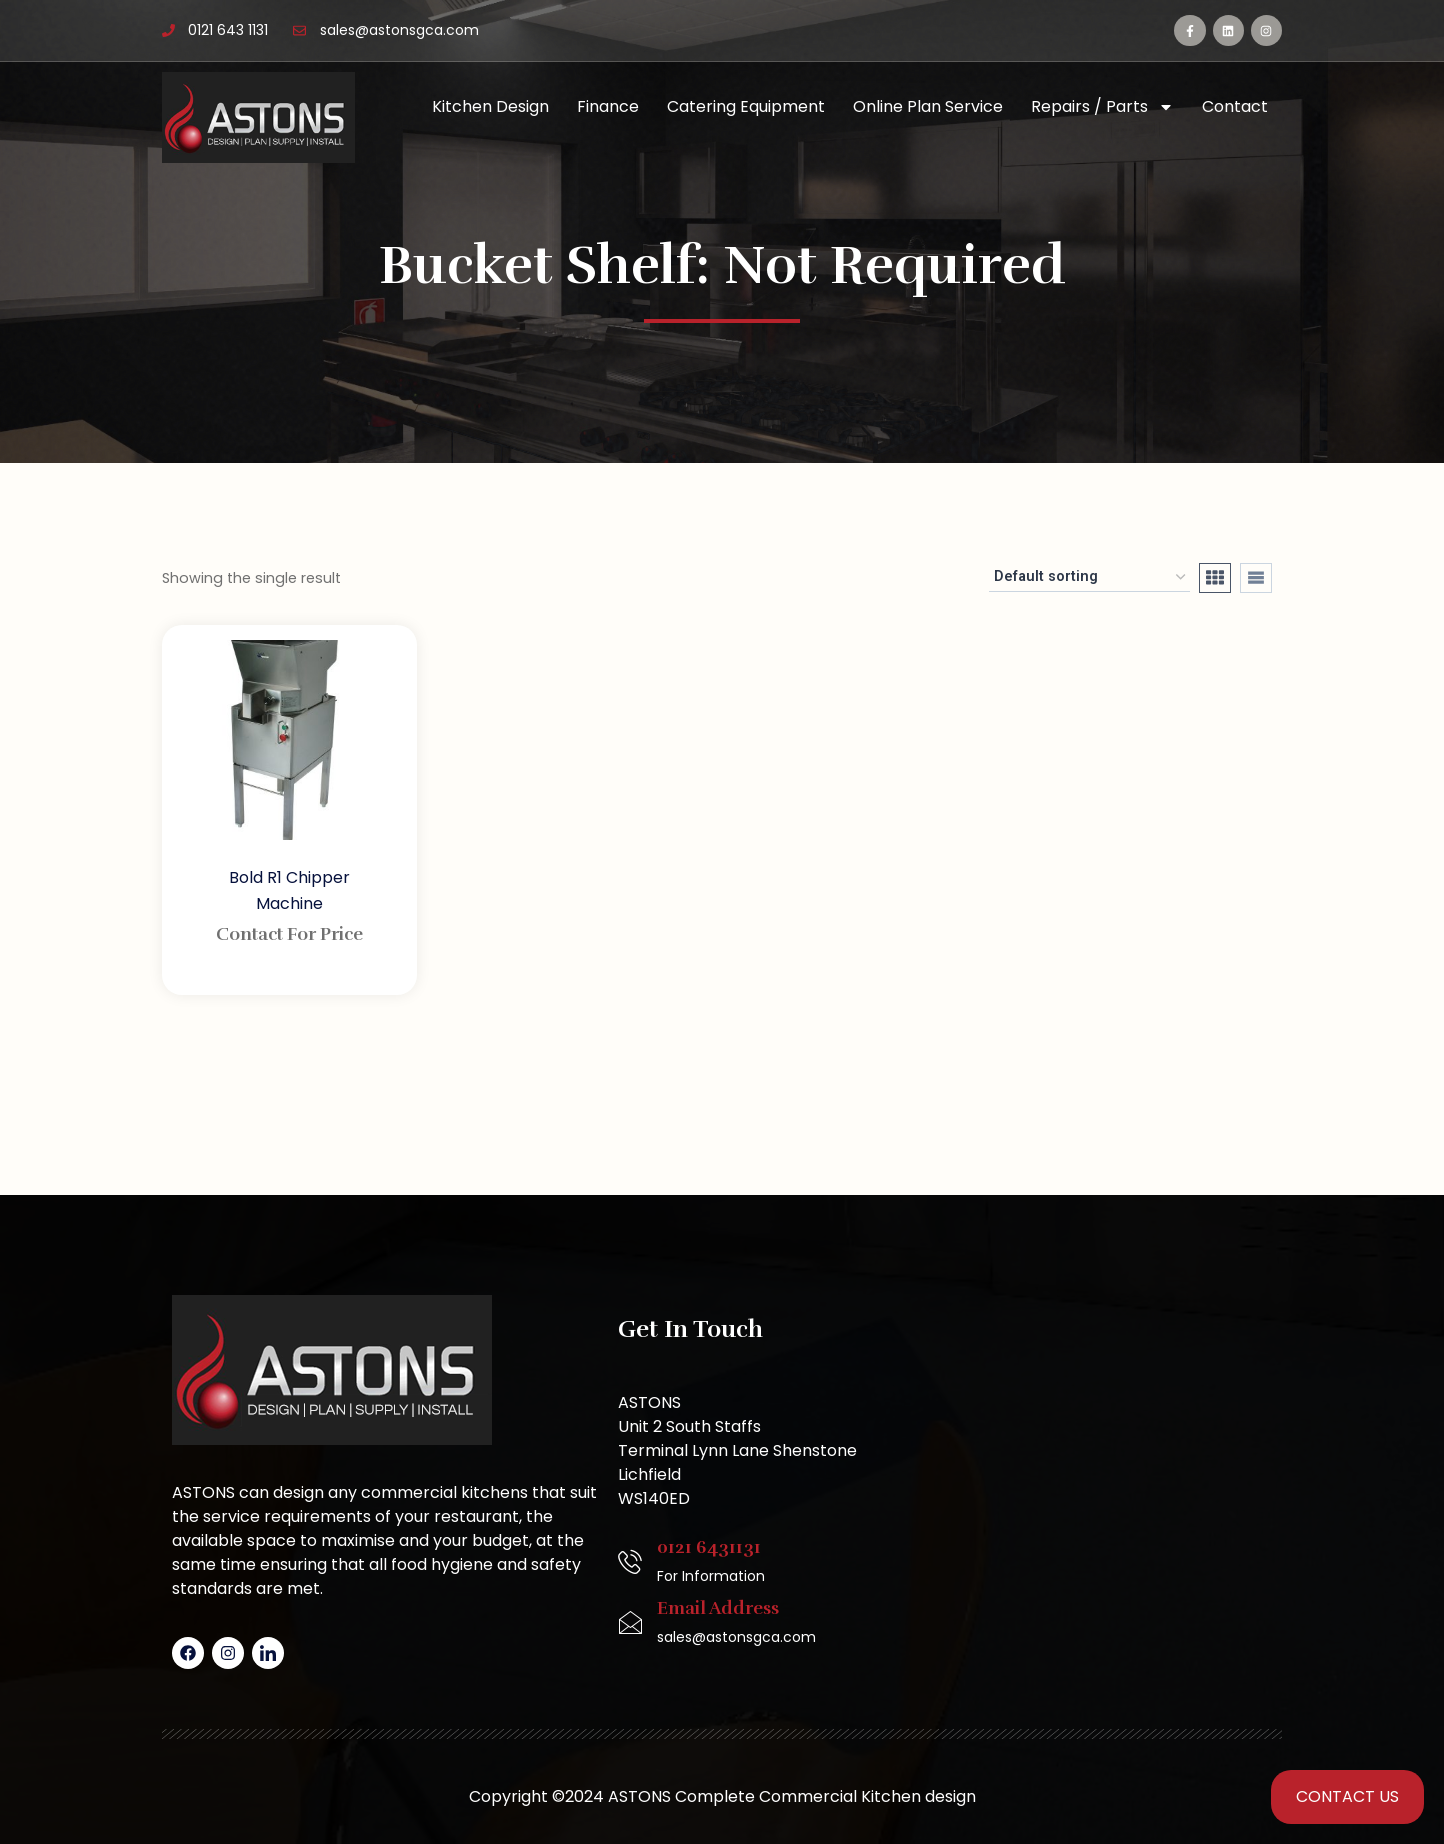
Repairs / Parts (1102, 107)
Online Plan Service (928, 106)
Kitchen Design (490, 106)
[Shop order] (1089, 577)
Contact (1235, 106)
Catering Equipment (746, 106)
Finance (608, 106)
